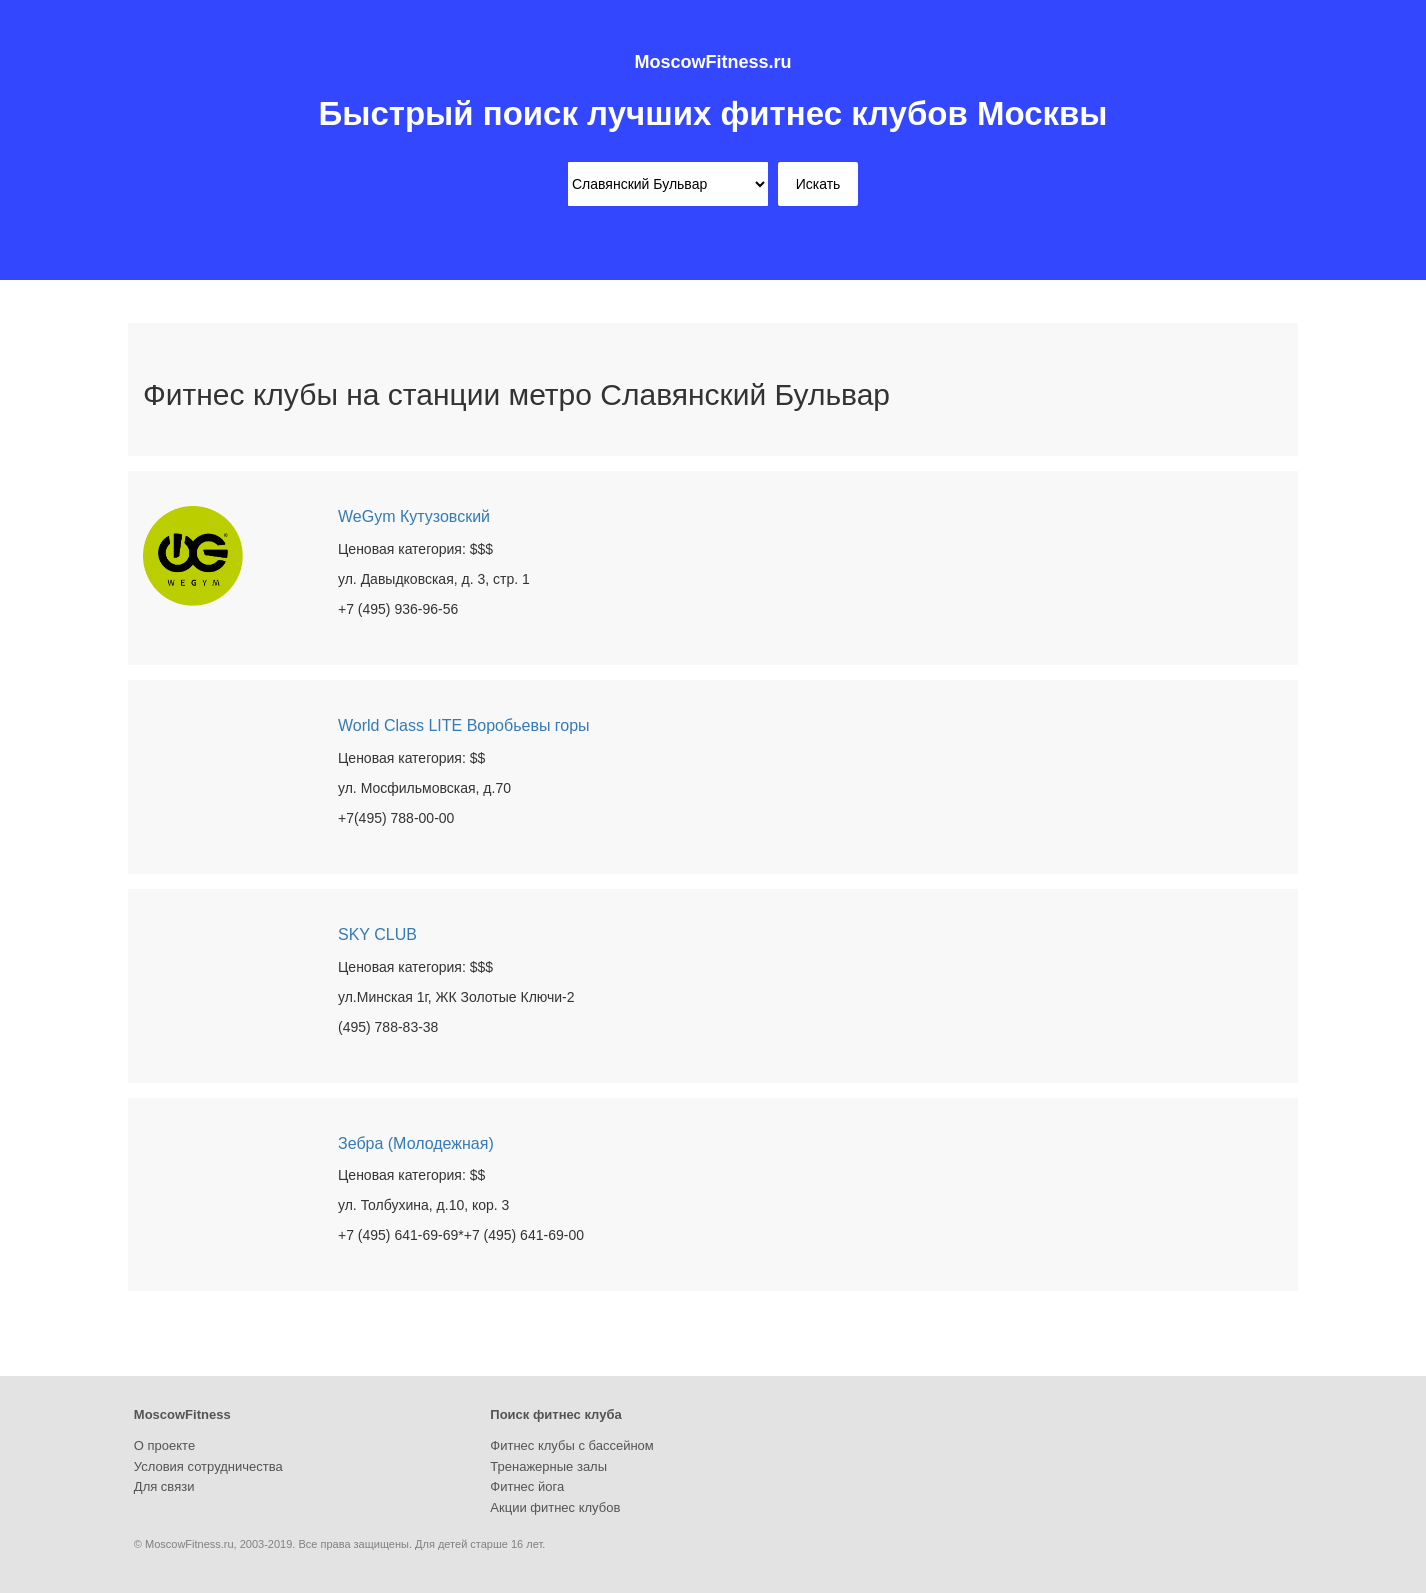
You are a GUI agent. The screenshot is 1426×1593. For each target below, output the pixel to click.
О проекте (164, 1445)
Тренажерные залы (548, 1466)
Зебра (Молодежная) (416, 1143)
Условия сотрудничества (208, 1466)
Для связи (164, 1486)
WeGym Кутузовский (414, 516)
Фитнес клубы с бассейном (571, 1445)
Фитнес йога (527, 1486)
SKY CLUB (377, 934)
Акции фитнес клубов (555, 1507)
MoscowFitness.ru (712, 62)
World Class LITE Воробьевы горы (464, 725)
